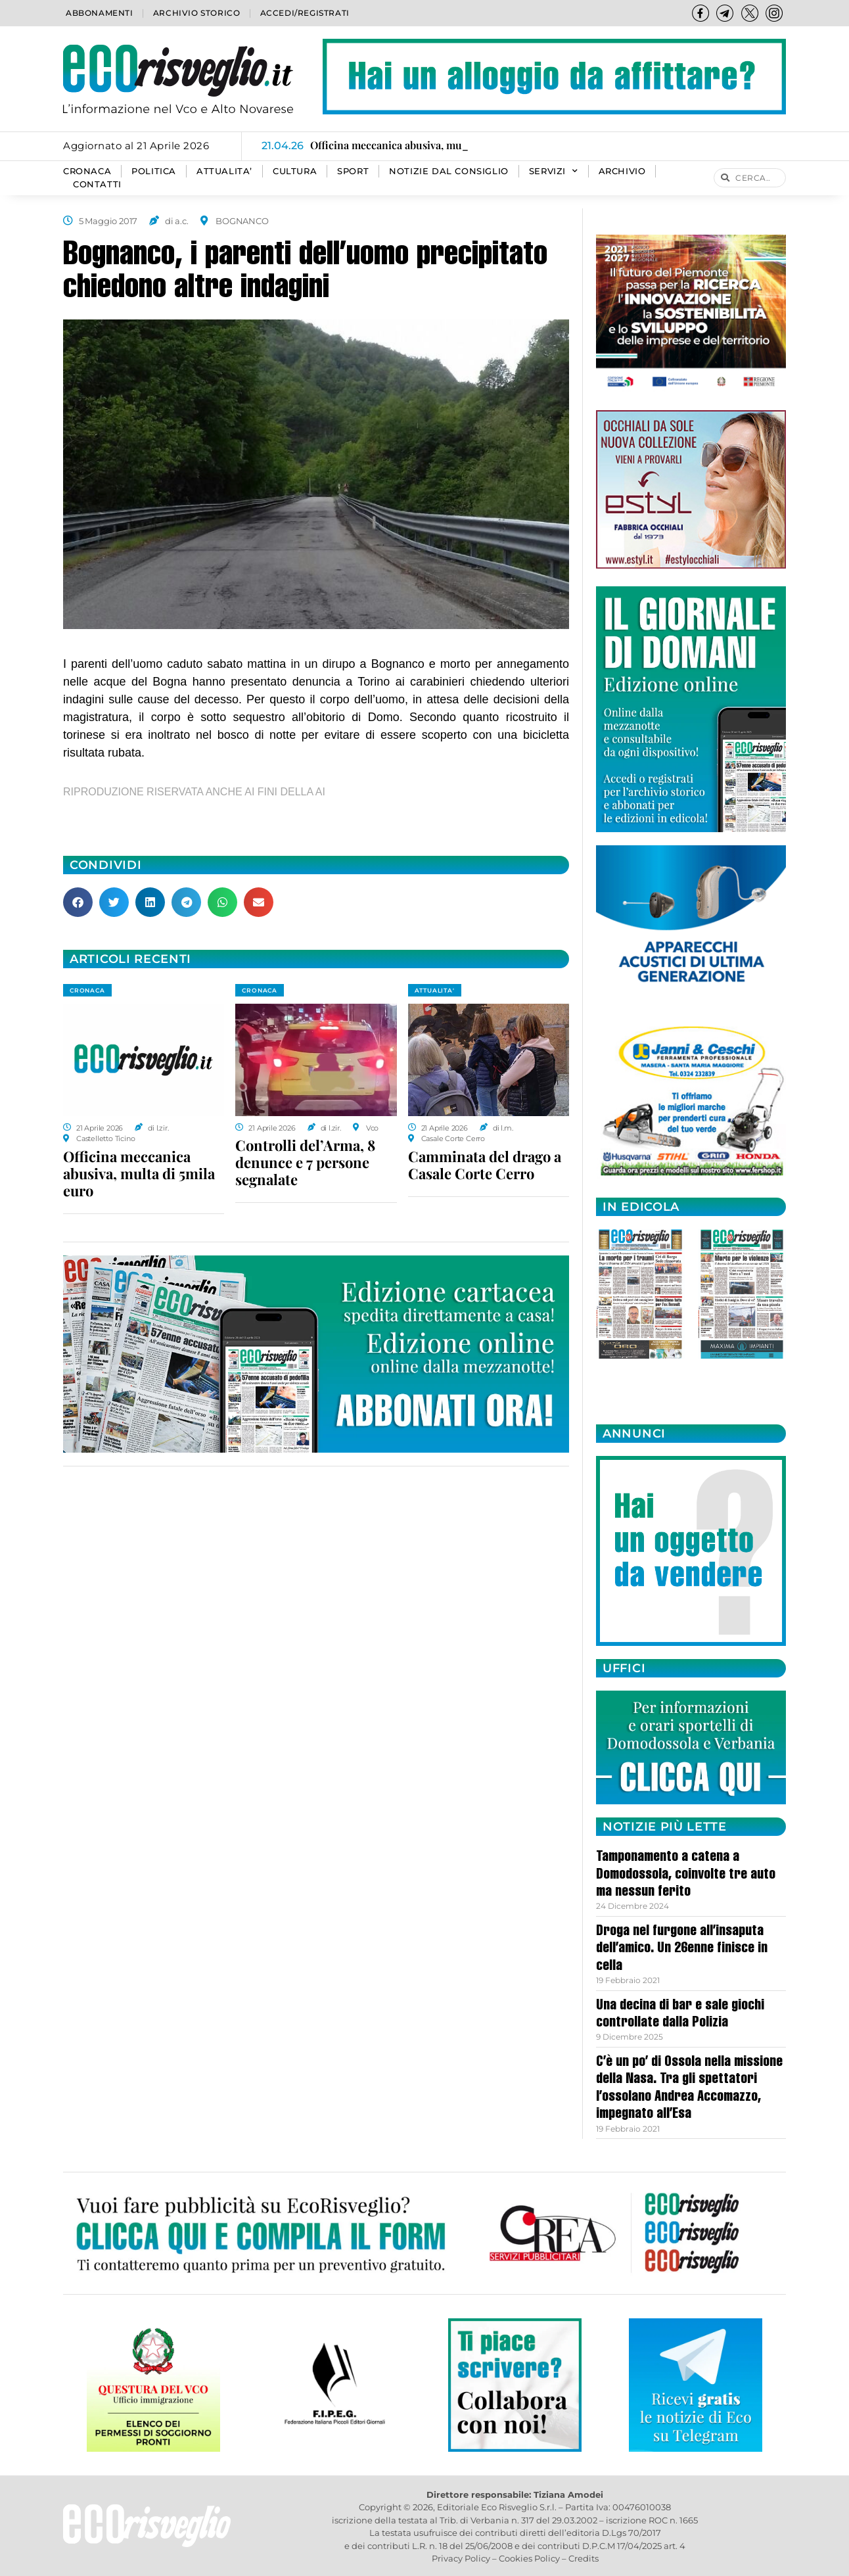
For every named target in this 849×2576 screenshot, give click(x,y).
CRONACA (87, 171)
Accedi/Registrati (305, 13)
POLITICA (153, 171)
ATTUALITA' (435, 990)
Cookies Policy (529, 2558)
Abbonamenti (99, 13)
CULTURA (295, 171)
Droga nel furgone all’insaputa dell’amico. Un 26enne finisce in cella (682, 1949)
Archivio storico (197, 13)
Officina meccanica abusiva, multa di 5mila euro (139, 1173)
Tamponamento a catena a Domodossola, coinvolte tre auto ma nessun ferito (685, 1875)
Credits (583, 2558)
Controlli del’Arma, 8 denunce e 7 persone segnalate (305, 1162)
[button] (78, 902)
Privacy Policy (461, 2558)
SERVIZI (553, 171)
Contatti (97, 184)
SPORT (353, 171)
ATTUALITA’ (224, 171)
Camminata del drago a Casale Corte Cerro (484, 1164)
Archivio (622, 171)
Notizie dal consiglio (449, 171)
